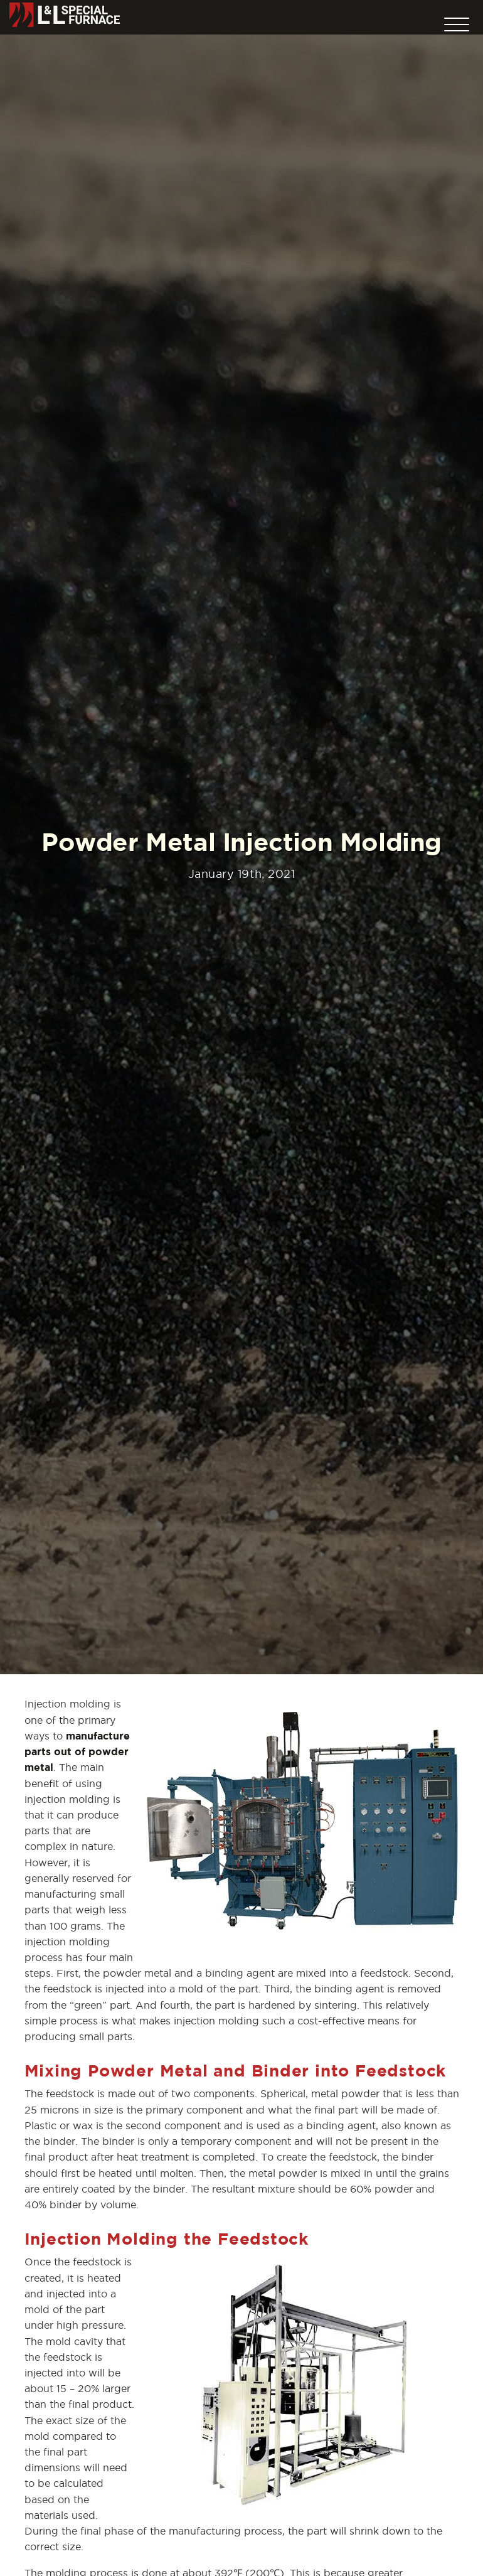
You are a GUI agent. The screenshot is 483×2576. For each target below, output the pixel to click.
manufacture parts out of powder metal (77, 1751)
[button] (456, 21)
